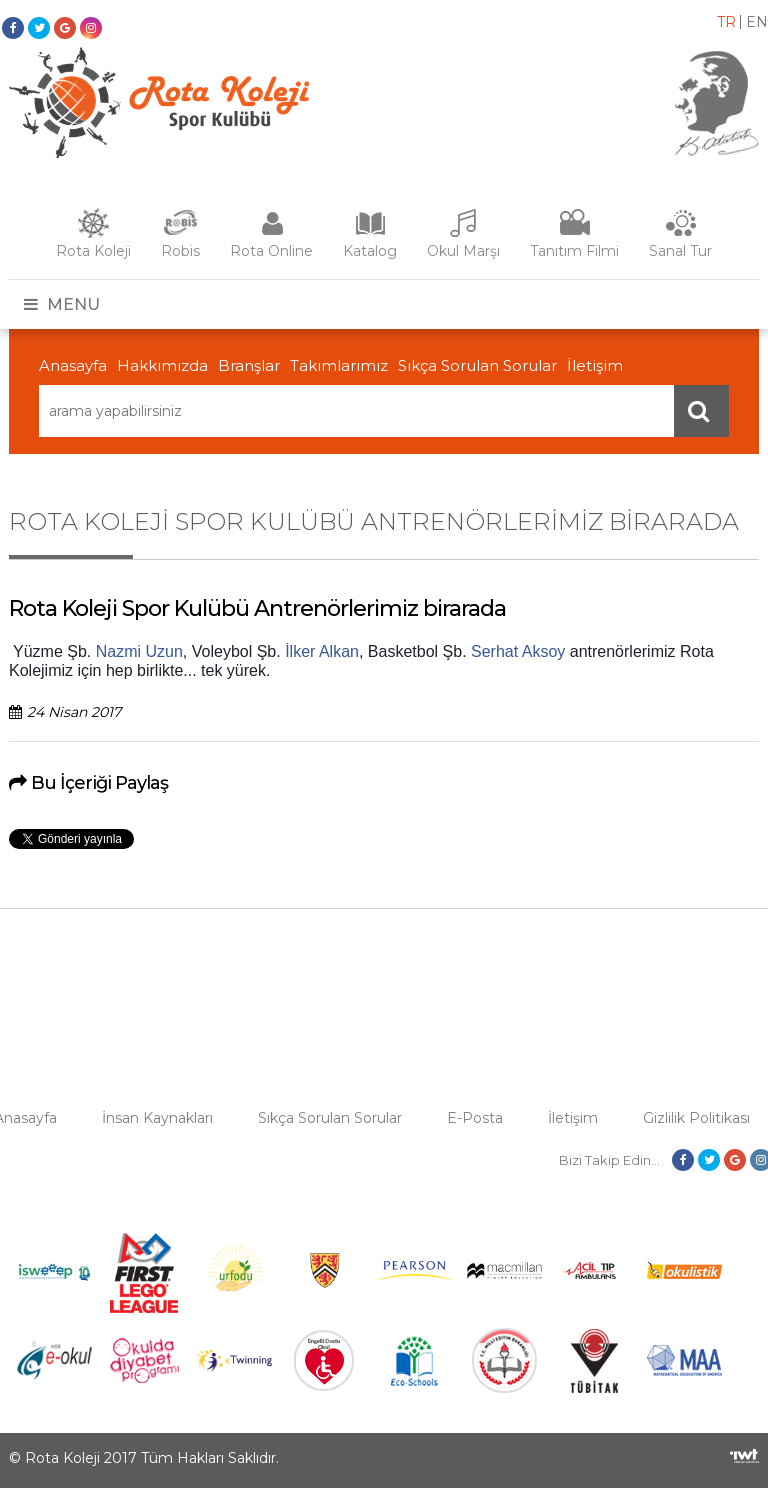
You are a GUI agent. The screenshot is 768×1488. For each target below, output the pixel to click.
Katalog (370, 251)
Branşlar (249, 365)
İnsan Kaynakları (157, 1118)
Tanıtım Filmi (574, 251)
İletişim (595, 365)
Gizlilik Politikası (696, 1118)
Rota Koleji (93, 251)
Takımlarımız (339, 365)
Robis (180, 251)
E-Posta (475, 1118)
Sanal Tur (680, 251)
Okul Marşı (463, 251)
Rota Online (271, 251)
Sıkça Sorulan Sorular (477, 365)
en (757, 22)
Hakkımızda (162, 365)
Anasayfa (73, 365)
